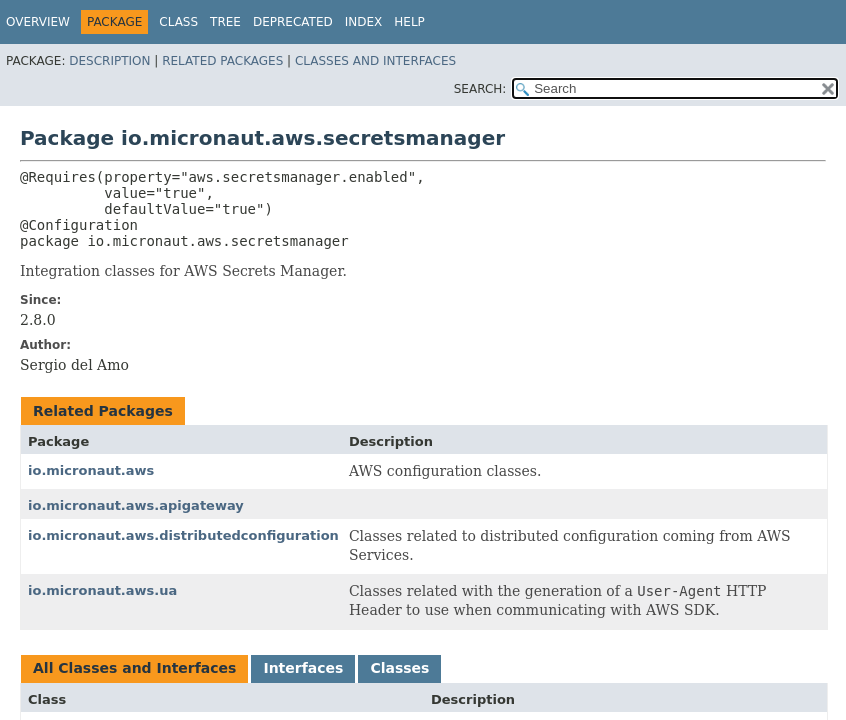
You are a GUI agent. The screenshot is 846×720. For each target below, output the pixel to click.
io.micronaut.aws (91, 470)
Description (109, 61)
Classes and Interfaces (375, 61)
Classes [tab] (399, 668)
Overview (38, 22)
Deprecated (293, 22)
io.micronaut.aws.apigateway (136, 505)
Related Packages (222, 61)
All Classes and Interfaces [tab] (134, 668)
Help (409, 22)
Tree (225, 22)
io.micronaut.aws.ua (102, 590)
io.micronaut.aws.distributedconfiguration (183, 535)
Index (364, 22)
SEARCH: (480, 89)
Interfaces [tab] (303, 668)
